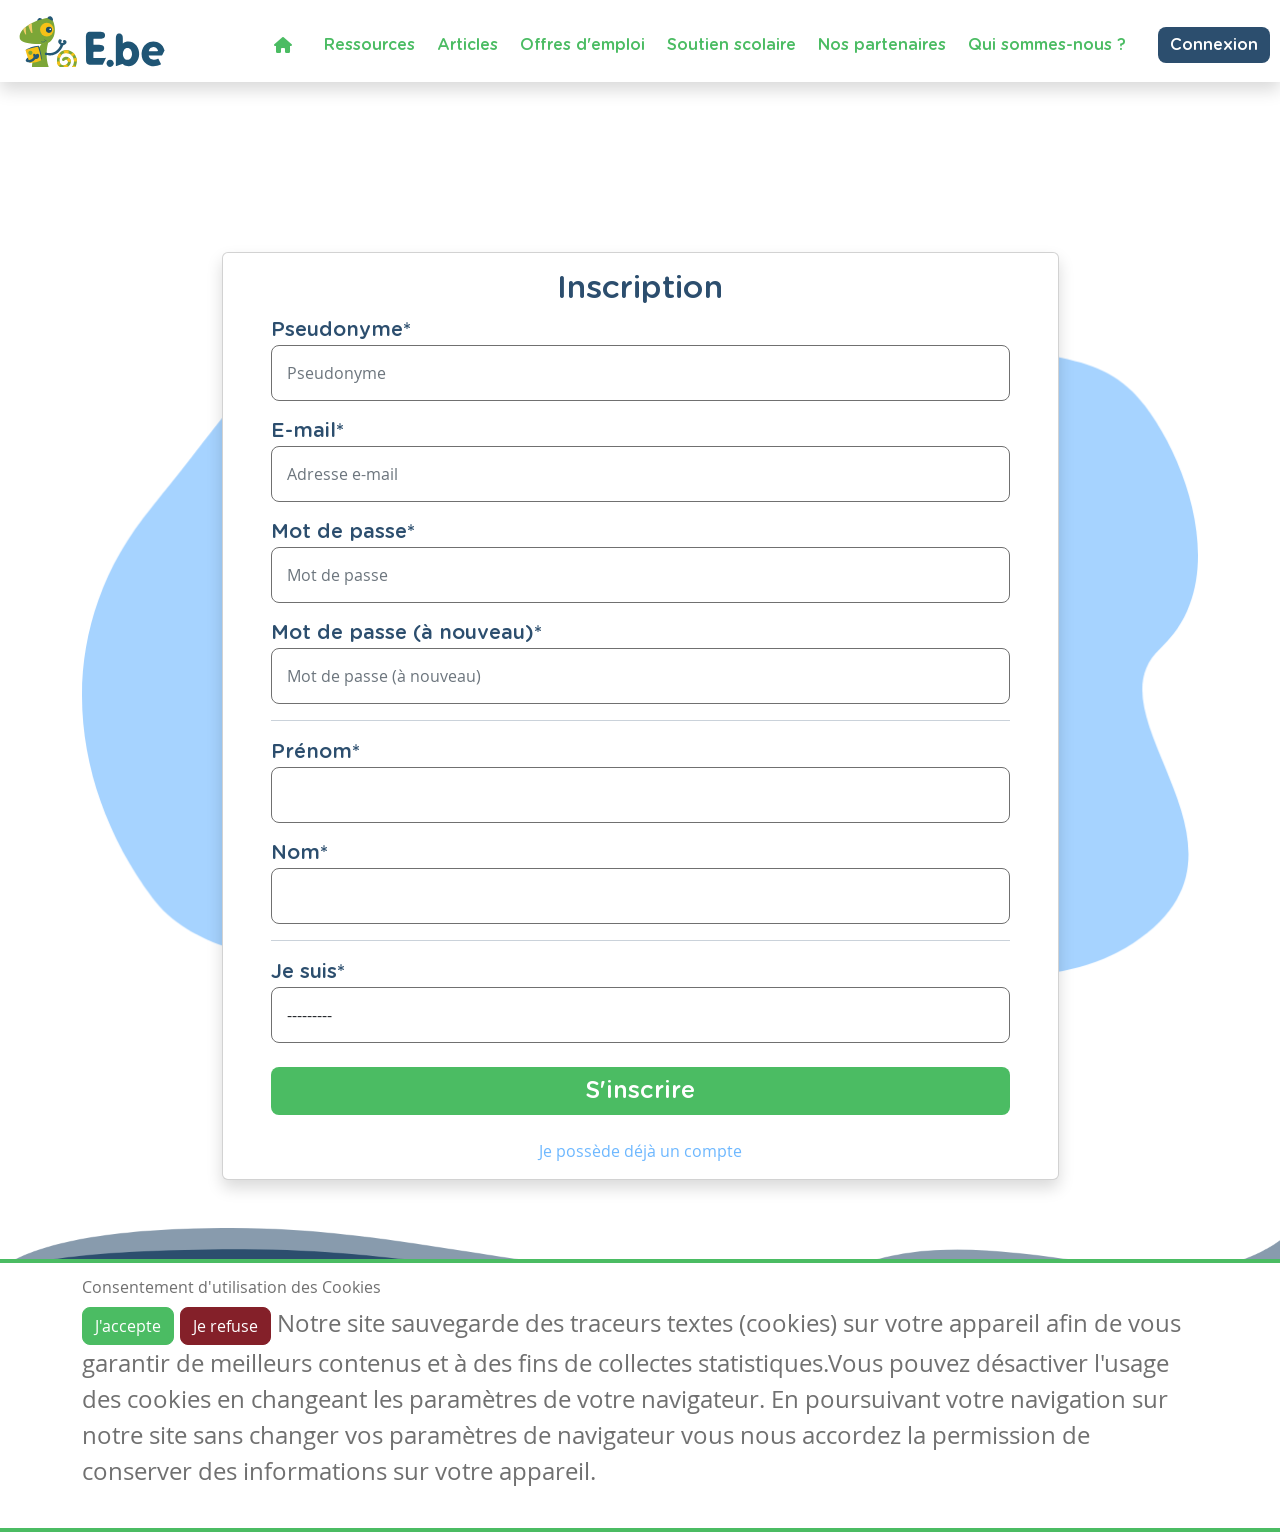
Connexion (1214, 45)
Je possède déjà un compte (640, 1151)
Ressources (369, 45)
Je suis (308, 972)
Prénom (315, 752)
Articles (467, 45)
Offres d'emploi (582, 45)
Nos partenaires (882, 45)
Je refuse (225, 1326)
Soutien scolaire (731, 45)
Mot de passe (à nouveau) (406, 633)
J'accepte (128, 1326)
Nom (299, 853)
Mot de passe (343, 532)
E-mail (307, 431)
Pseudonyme (341, 330)
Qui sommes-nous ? (1047, 45)
